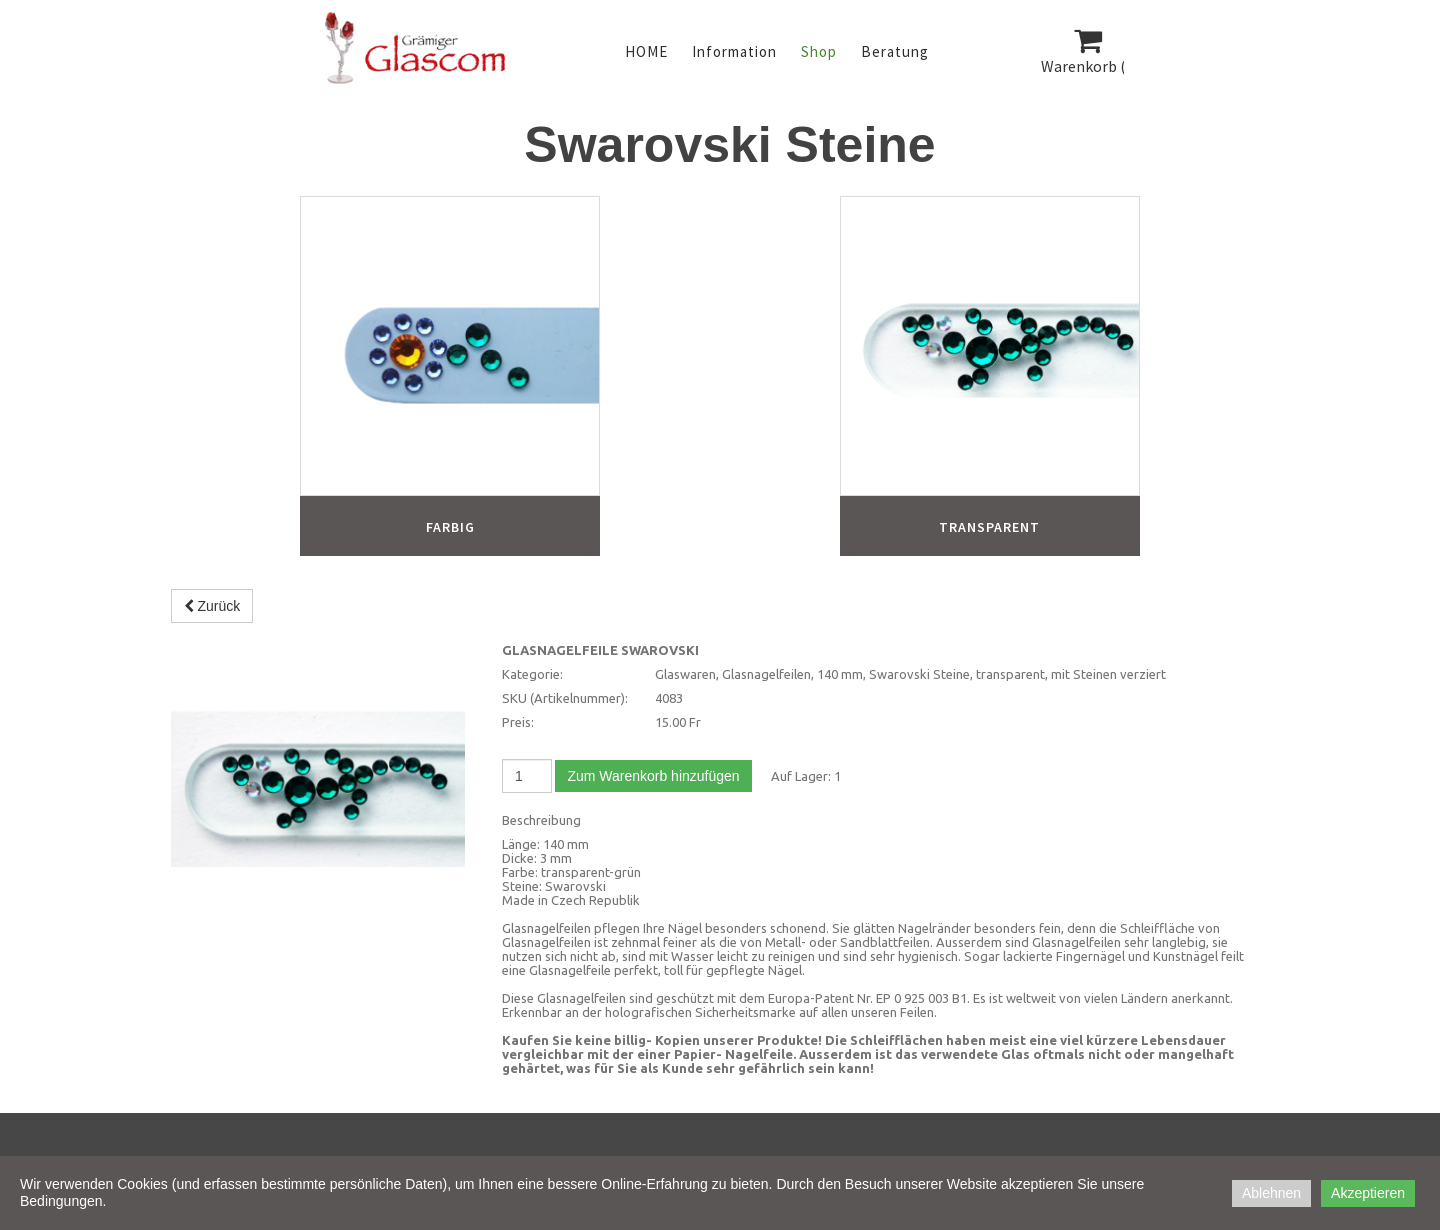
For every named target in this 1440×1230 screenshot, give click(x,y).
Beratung (895, 51)
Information (734, 51)
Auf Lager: (801, 776)
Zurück (212, 606)
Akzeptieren (1368, 1193)
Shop (819, 51)
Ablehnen (1271, 1193)
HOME (646, 51)
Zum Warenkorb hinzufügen (653, 776)
